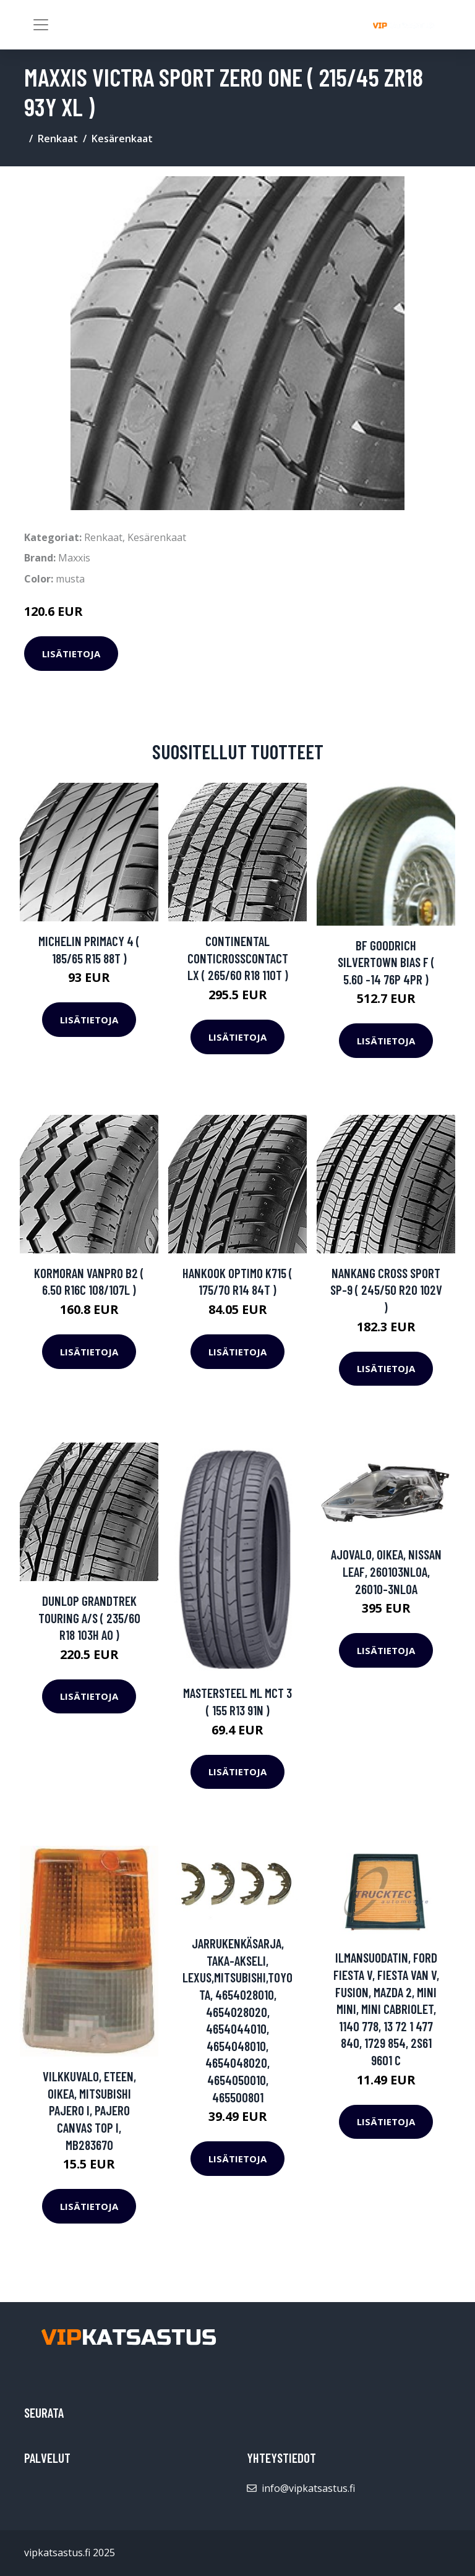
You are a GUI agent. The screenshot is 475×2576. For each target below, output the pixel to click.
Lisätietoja (71, 653)
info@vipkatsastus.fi (308, 2488)
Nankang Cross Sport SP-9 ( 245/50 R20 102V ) (386, 1290)
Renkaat (58, 138)
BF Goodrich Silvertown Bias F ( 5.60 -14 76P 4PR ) (386, 962)
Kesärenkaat (122, 138)
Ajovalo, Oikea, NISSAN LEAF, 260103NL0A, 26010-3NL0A (386, 1571)
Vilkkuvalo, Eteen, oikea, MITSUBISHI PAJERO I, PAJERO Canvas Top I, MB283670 (89, 2110)
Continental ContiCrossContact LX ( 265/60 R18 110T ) (237, 958)
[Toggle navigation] (41, 24)
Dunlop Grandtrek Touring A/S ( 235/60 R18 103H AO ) (89, 1617)
